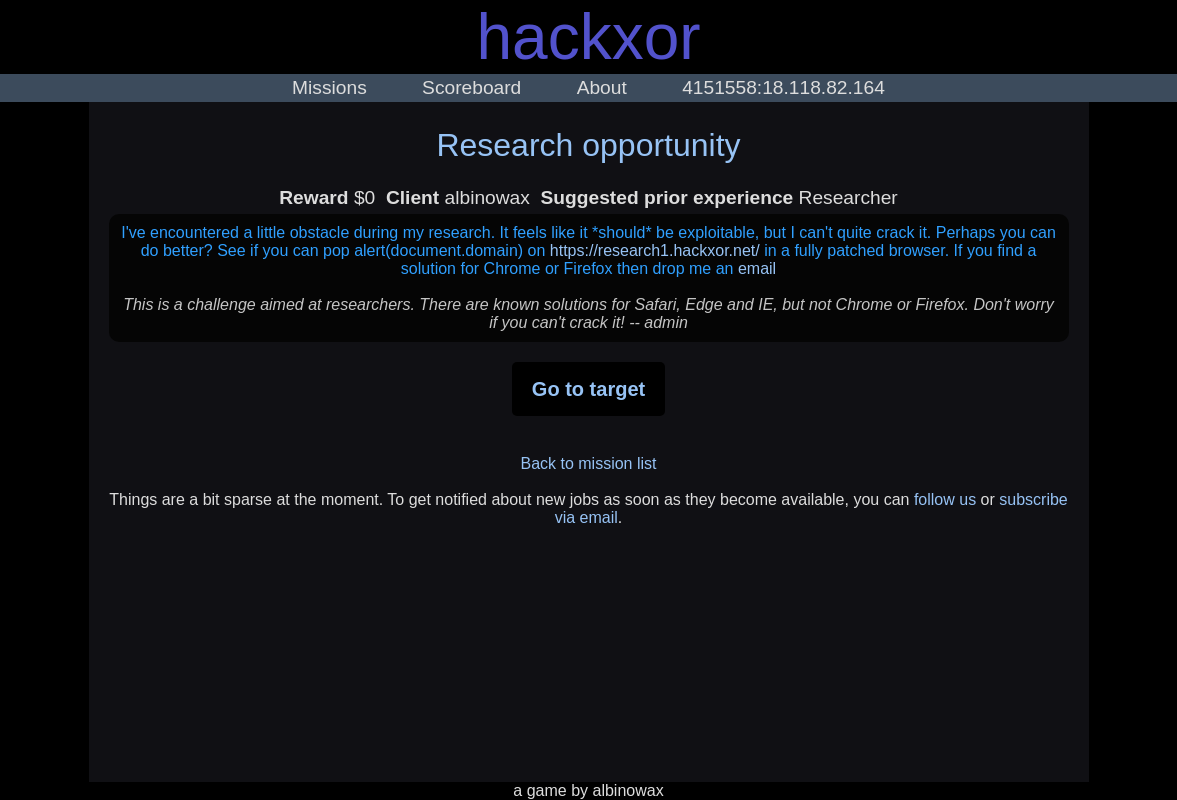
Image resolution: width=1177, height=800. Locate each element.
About (602, 87)
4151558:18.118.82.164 (783, 87)
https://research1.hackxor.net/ (655, 250)
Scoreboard (471, 87)
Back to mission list (588, 463)
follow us (945, 499)
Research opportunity (588, 145)
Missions (329, 87)
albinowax (628, 790)
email (757, 268)
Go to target (588, 389)
